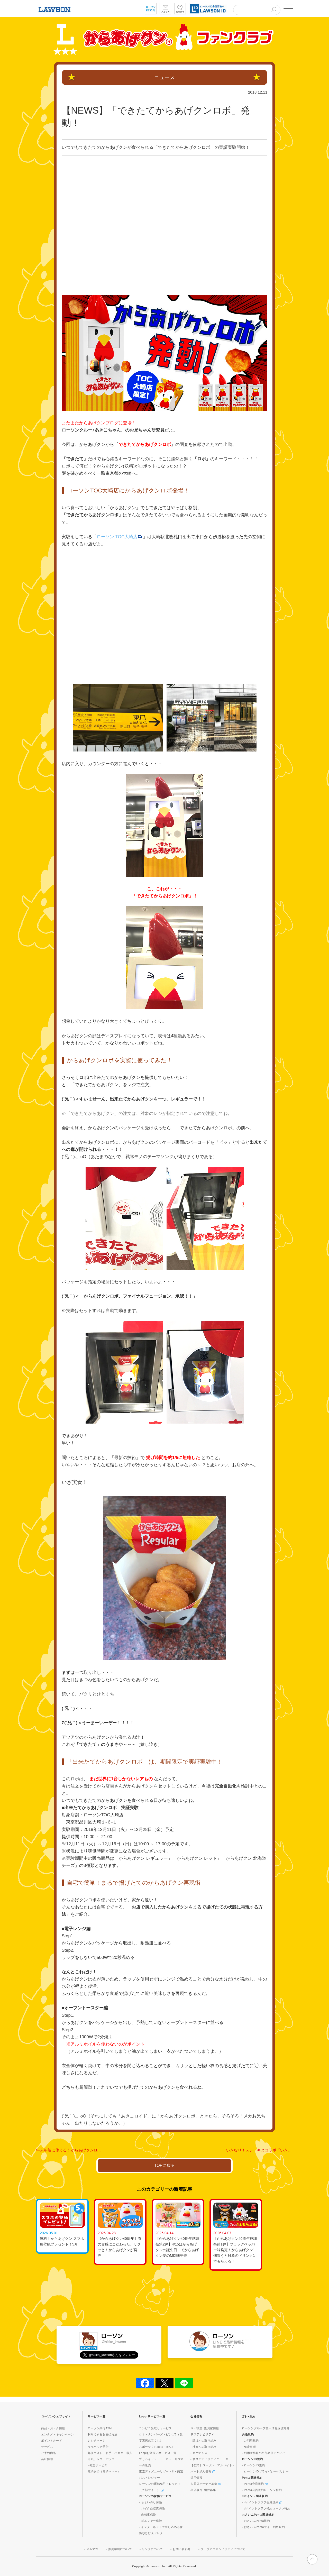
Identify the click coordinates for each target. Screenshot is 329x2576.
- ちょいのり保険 (150, 2502)
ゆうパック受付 (98, 2446)
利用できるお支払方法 (102, 2434)
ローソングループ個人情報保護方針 (266, 2428)
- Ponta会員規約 (255, 2483)
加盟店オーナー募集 (205, 2483)
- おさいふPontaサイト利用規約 (263, 2526)
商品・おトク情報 (53, 2428)
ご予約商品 (48, 2452)
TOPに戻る (164, 2165)
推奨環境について (120, 2549)
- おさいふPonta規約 (256, 2520)
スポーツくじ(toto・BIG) (156, 2446)
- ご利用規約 (250, 2440)
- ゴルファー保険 (150, 2520)
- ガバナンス (198, 2452)
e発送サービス (97, 2465)
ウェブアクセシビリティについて (222, 2549)
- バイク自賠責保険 (152, 2508)
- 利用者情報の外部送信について (264, 2452)
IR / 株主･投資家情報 (204, 2428)
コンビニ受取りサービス (155, 2428)
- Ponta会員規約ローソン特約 (262, 2489)
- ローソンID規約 (253, 2465)
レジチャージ (97, 2440)
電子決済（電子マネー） (104, 2471)
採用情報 (196, 2477)
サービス (47, 2446)
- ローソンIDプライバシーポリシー (265, 2471)
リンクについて (152, 2549)
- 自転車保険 (147, 2514)
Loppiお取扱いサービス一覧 (158, 2452)
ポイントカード (51, 2440)
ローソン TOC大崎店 (120, 536)
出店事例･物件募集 (203, 2489)
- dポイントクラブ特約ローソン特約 (266, 2508)
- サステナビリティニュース (209, 2459)
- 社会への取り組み (203, 2446)
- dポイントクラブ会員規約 (262, 2502)
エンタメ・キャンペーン (57, 2434)
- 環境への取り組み (203, 2440)
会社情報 (47, 2459)
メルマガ (92, 2549)
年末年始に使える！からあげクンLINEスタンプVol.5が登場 (69, 2150)
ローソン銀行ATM (100, 2428)
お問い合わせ (182, 2549)
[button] (288, 8)
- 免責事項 (249, 2446)
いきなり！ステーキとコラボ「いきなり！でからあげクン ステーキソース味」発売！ (259, 2150)
